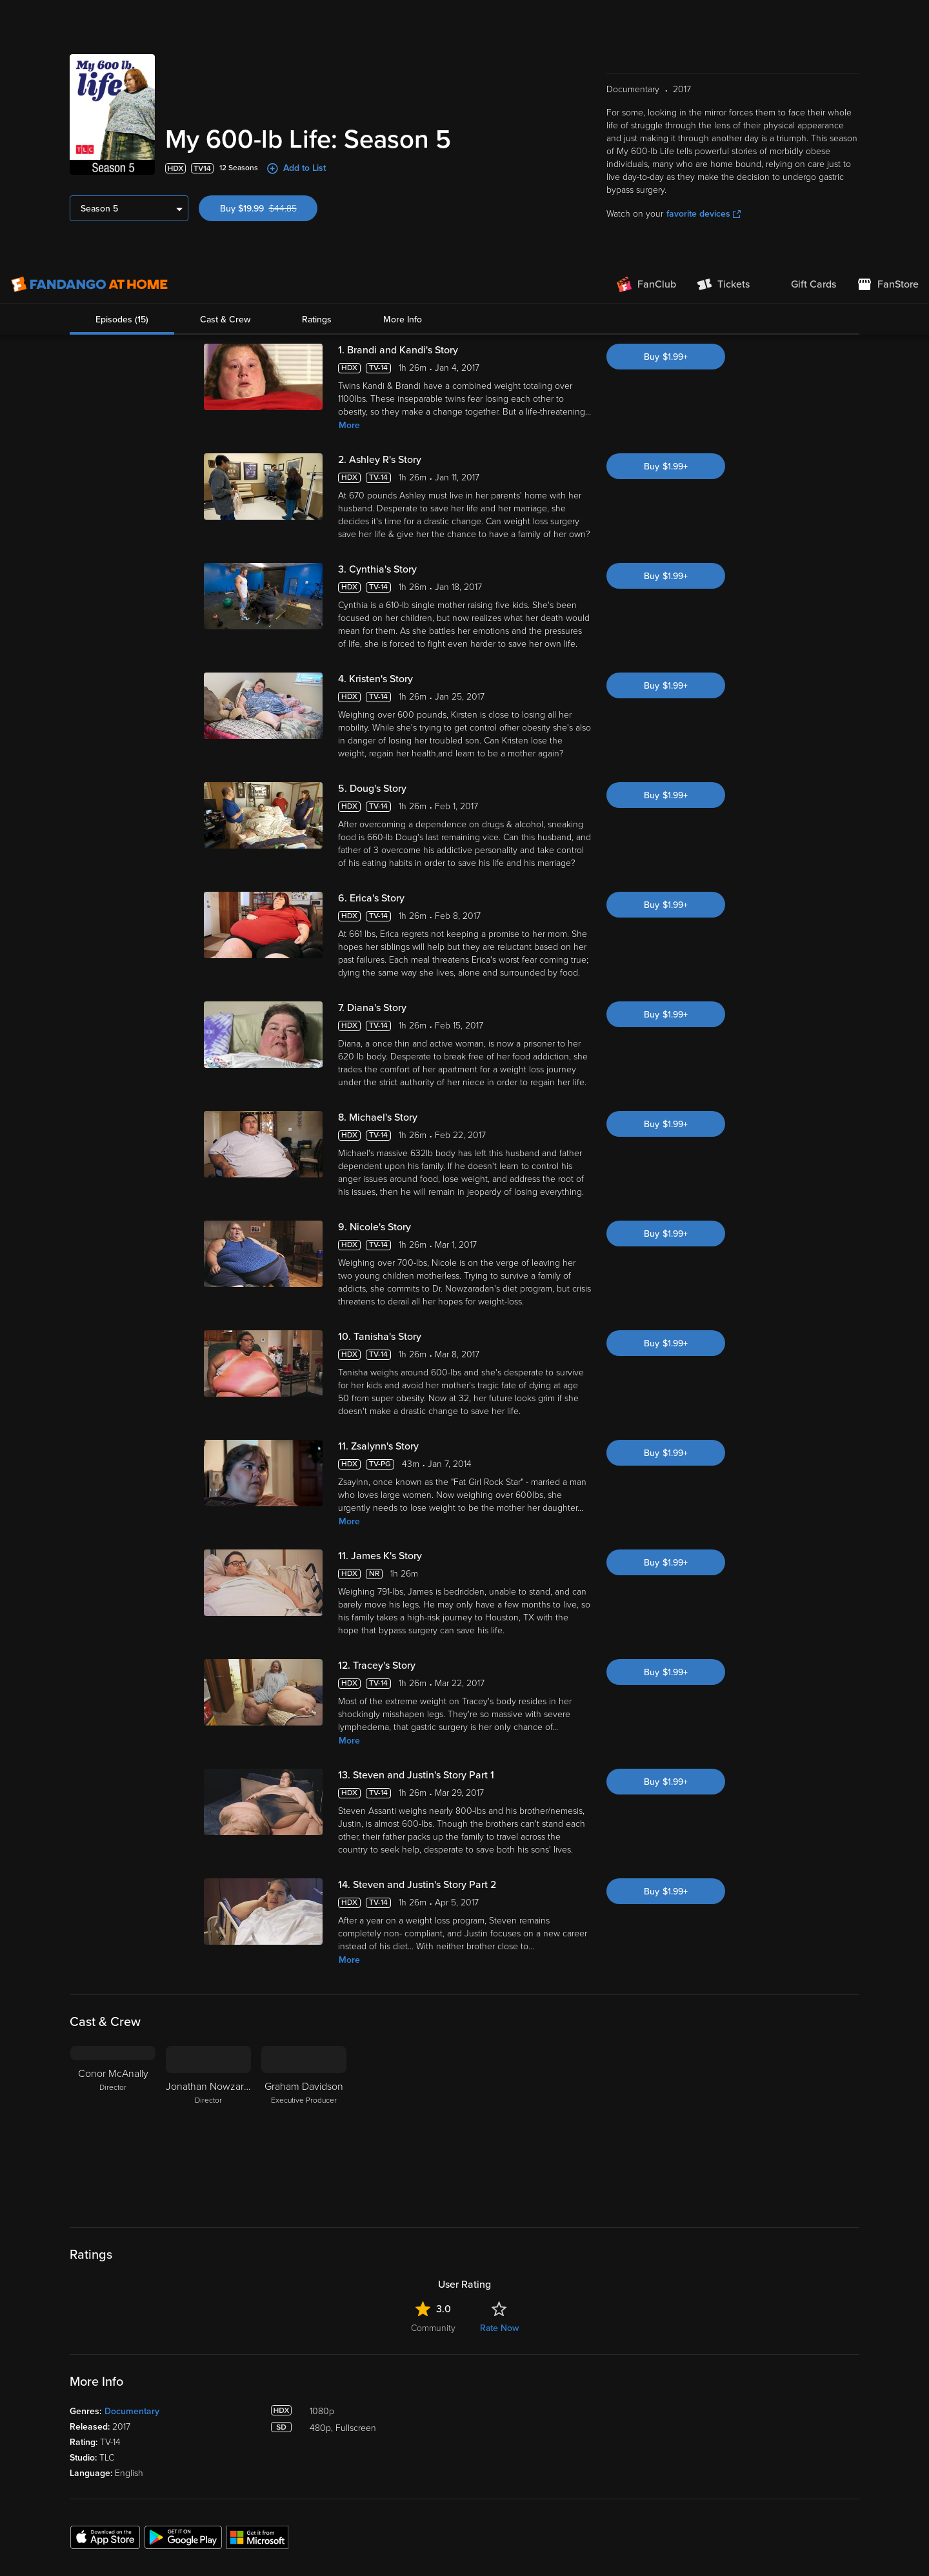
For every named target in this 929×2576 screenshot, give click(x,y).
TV (75, 2419)
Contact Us (542, 2459)
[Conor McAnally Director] (113, 1895)
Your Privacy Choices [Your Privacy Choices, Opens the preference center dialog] (665, 2533)
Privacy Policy (441, 2508)
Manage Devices (253, 2439)
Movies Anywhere (405, 2439)
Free (79, 2439)
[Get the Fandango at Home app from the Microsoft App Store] (257, 2305)
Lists (378, 2380)
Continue (762, 2533)
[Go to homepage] (89, 19)
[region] (464, 2533)
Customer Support (556, 2419)
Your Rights (368, 2520)
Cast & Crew (225, 54)
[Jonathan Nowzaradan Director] (208, 1895)
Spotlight (87, 2380)
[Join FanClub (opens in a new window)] (646, 19)
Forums (535, 2439)
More (349, 193)
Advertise (539, 2479)
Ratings (317, 54)
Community (433, 2096)
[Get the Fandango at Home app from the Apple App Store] (105, 2305)
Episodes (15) (121, 54)
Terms (257, 2508)
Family (382, 2400)
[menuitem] (803, 19)
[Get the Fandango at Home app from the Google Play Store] (183, 2305)
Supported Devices (558, 2400)
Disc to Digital (397, 2419)
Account (237, 2400)
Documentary (132, 2179)
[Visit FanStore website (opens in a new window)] (887, 19)
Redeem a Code (253, 2459)
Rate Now (499, 2096)
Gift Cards (389, 2459)
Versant (115, 2508)
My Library (241, 2380)
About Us (539, 2380)
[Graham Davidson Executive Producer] (304, 1895)
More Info (402, 54)
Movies (84, 2400)
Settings (236, 2419)
